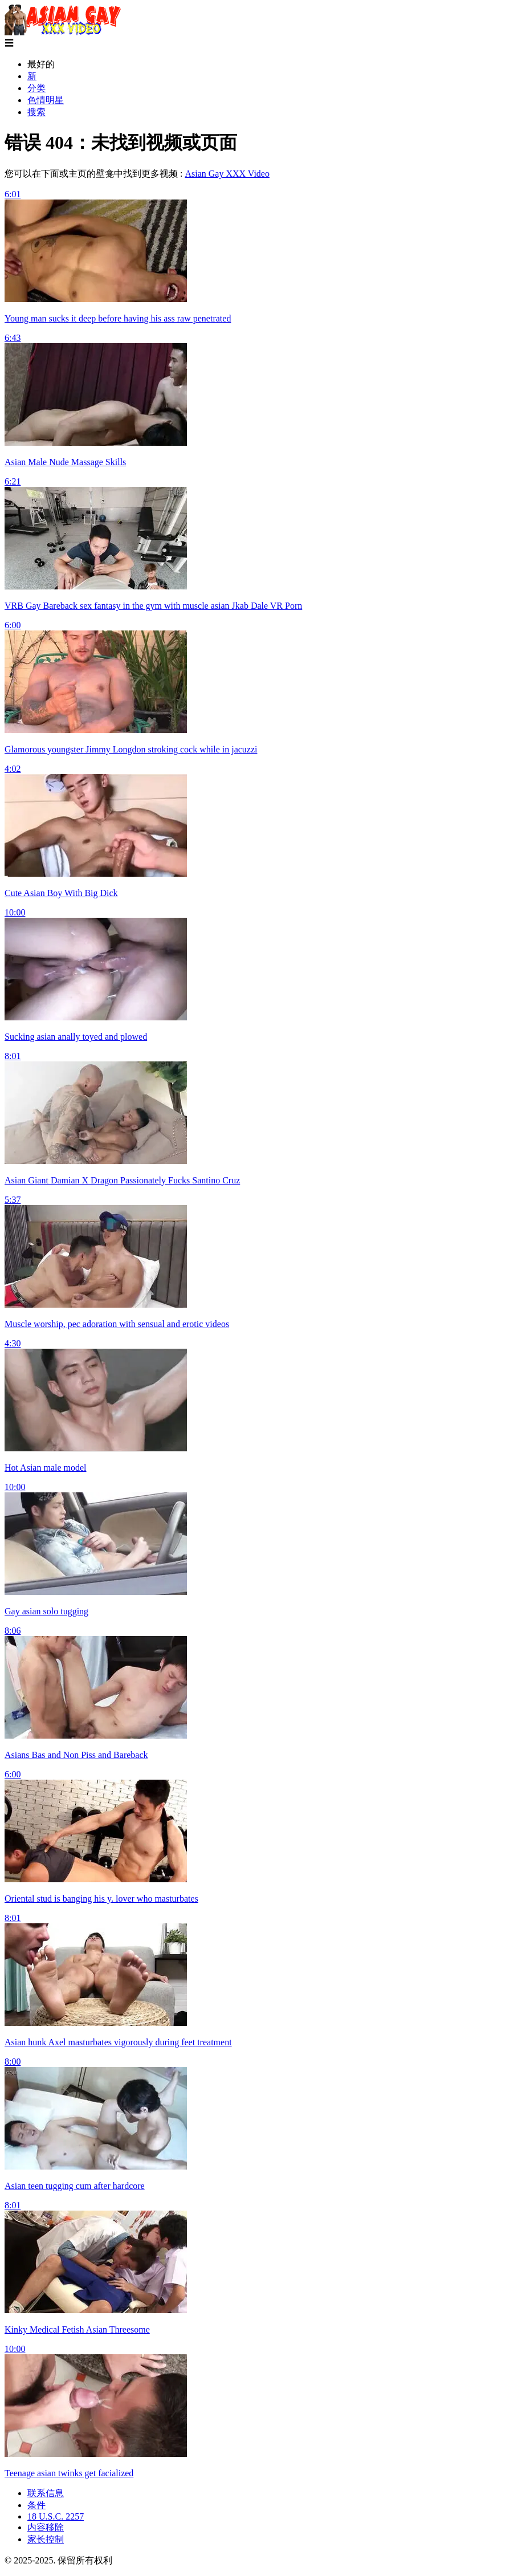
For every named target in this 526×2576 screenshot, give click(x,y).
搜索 (36, 112)
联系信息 (45, 2493)
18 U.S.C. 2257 (55, 2516)
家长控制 (45, 2539)
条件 (36, 2505)
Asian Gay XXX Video (227, 173)
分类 (36, 88)
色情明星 (45, 100)
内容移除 (45, 2527)
